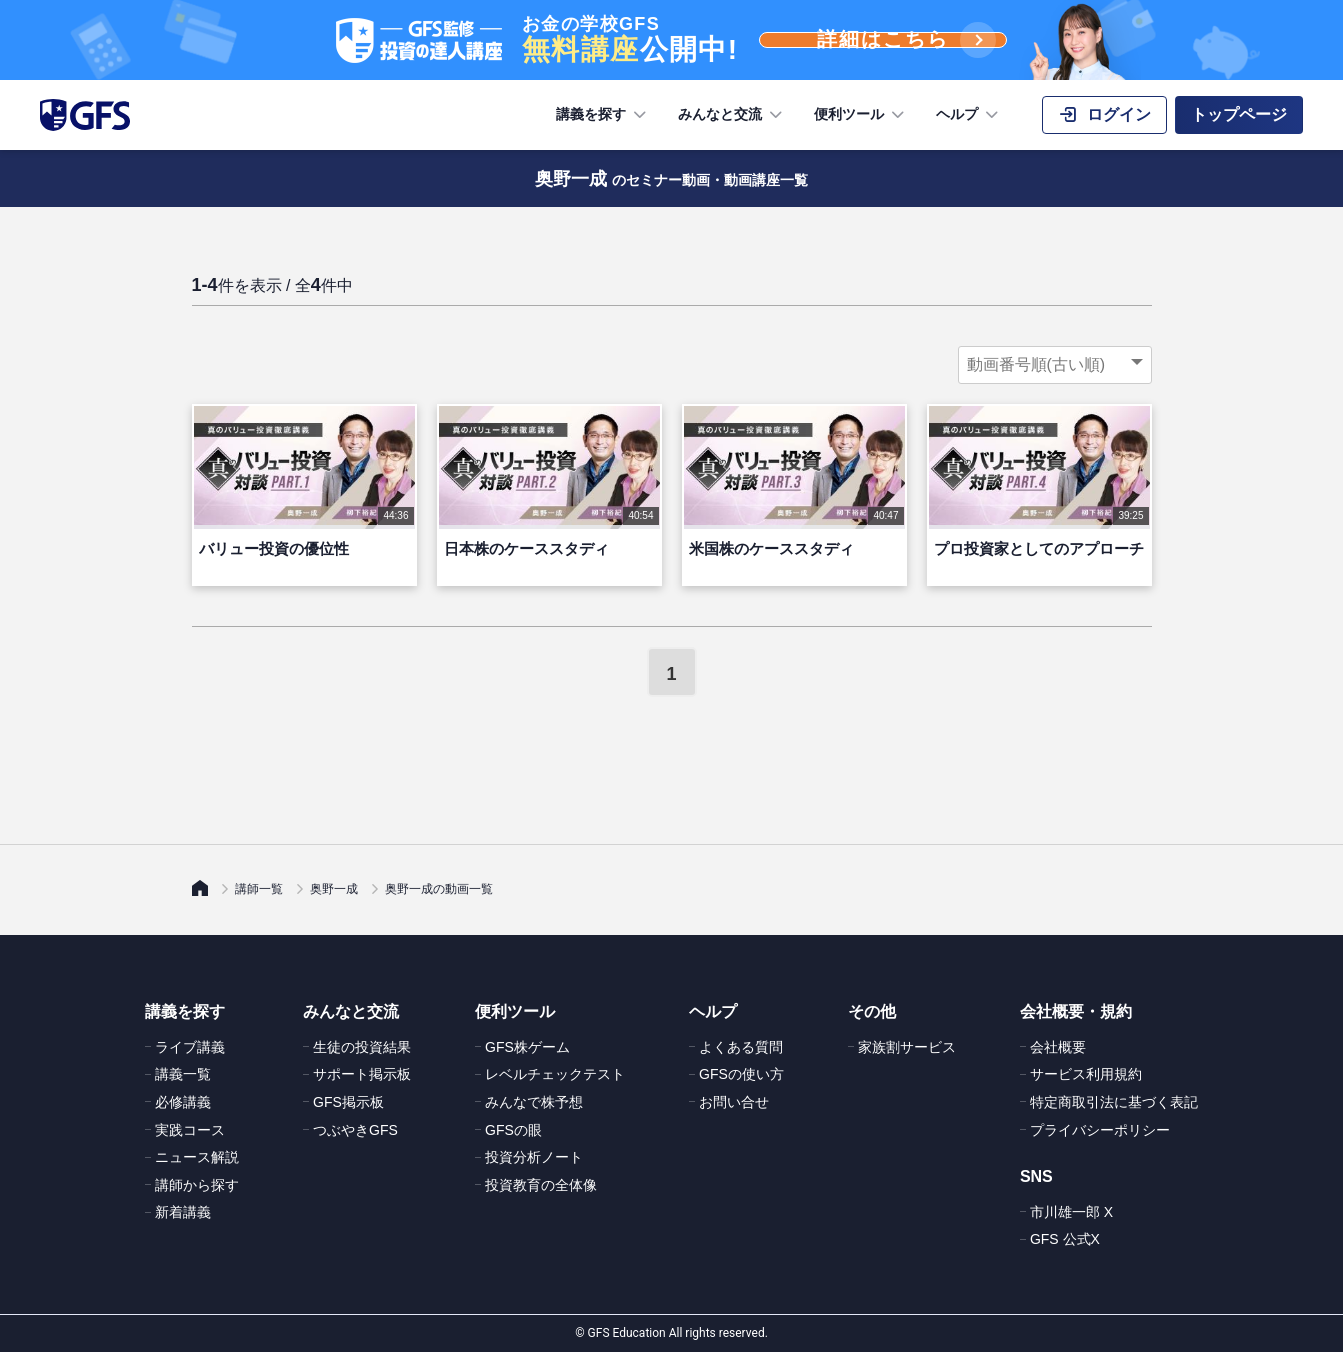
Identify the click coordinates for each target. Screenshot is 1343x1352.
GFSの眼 (513, 1130)
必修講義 (183, 1102)
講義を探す (603, 115)
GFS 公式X (1065, 1239)
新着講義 (183, 1212)
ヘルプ (969, 115)
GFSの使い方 (741, 1074)
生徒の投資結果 (362, 1047)
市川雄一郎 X (1071, 1212)
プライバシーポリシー (1100, 1130)
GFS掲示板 (348, 1102)
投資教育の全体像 (541, 1185)
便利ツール (861, 115)
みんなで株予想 (534, 1102)
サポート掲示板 (362, 1074)
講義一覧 (183, 1074)
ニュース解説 (197, 1157)
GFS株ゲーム (527, 1047)
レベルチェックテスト (555, 1074)
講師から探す (197, 1185)
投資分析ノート (534, 1157)
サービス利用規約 (1086, 1074)
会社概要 (1058, 1047)
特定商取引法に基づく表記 (1114, 1102)
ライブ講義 (190, 1047)
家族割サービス (907, 1047)
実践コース (190, 1130)
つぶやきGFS (355, 1130)
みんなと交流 (732, 115)
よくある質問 (741, 1047)
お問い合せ (734, 1102)
